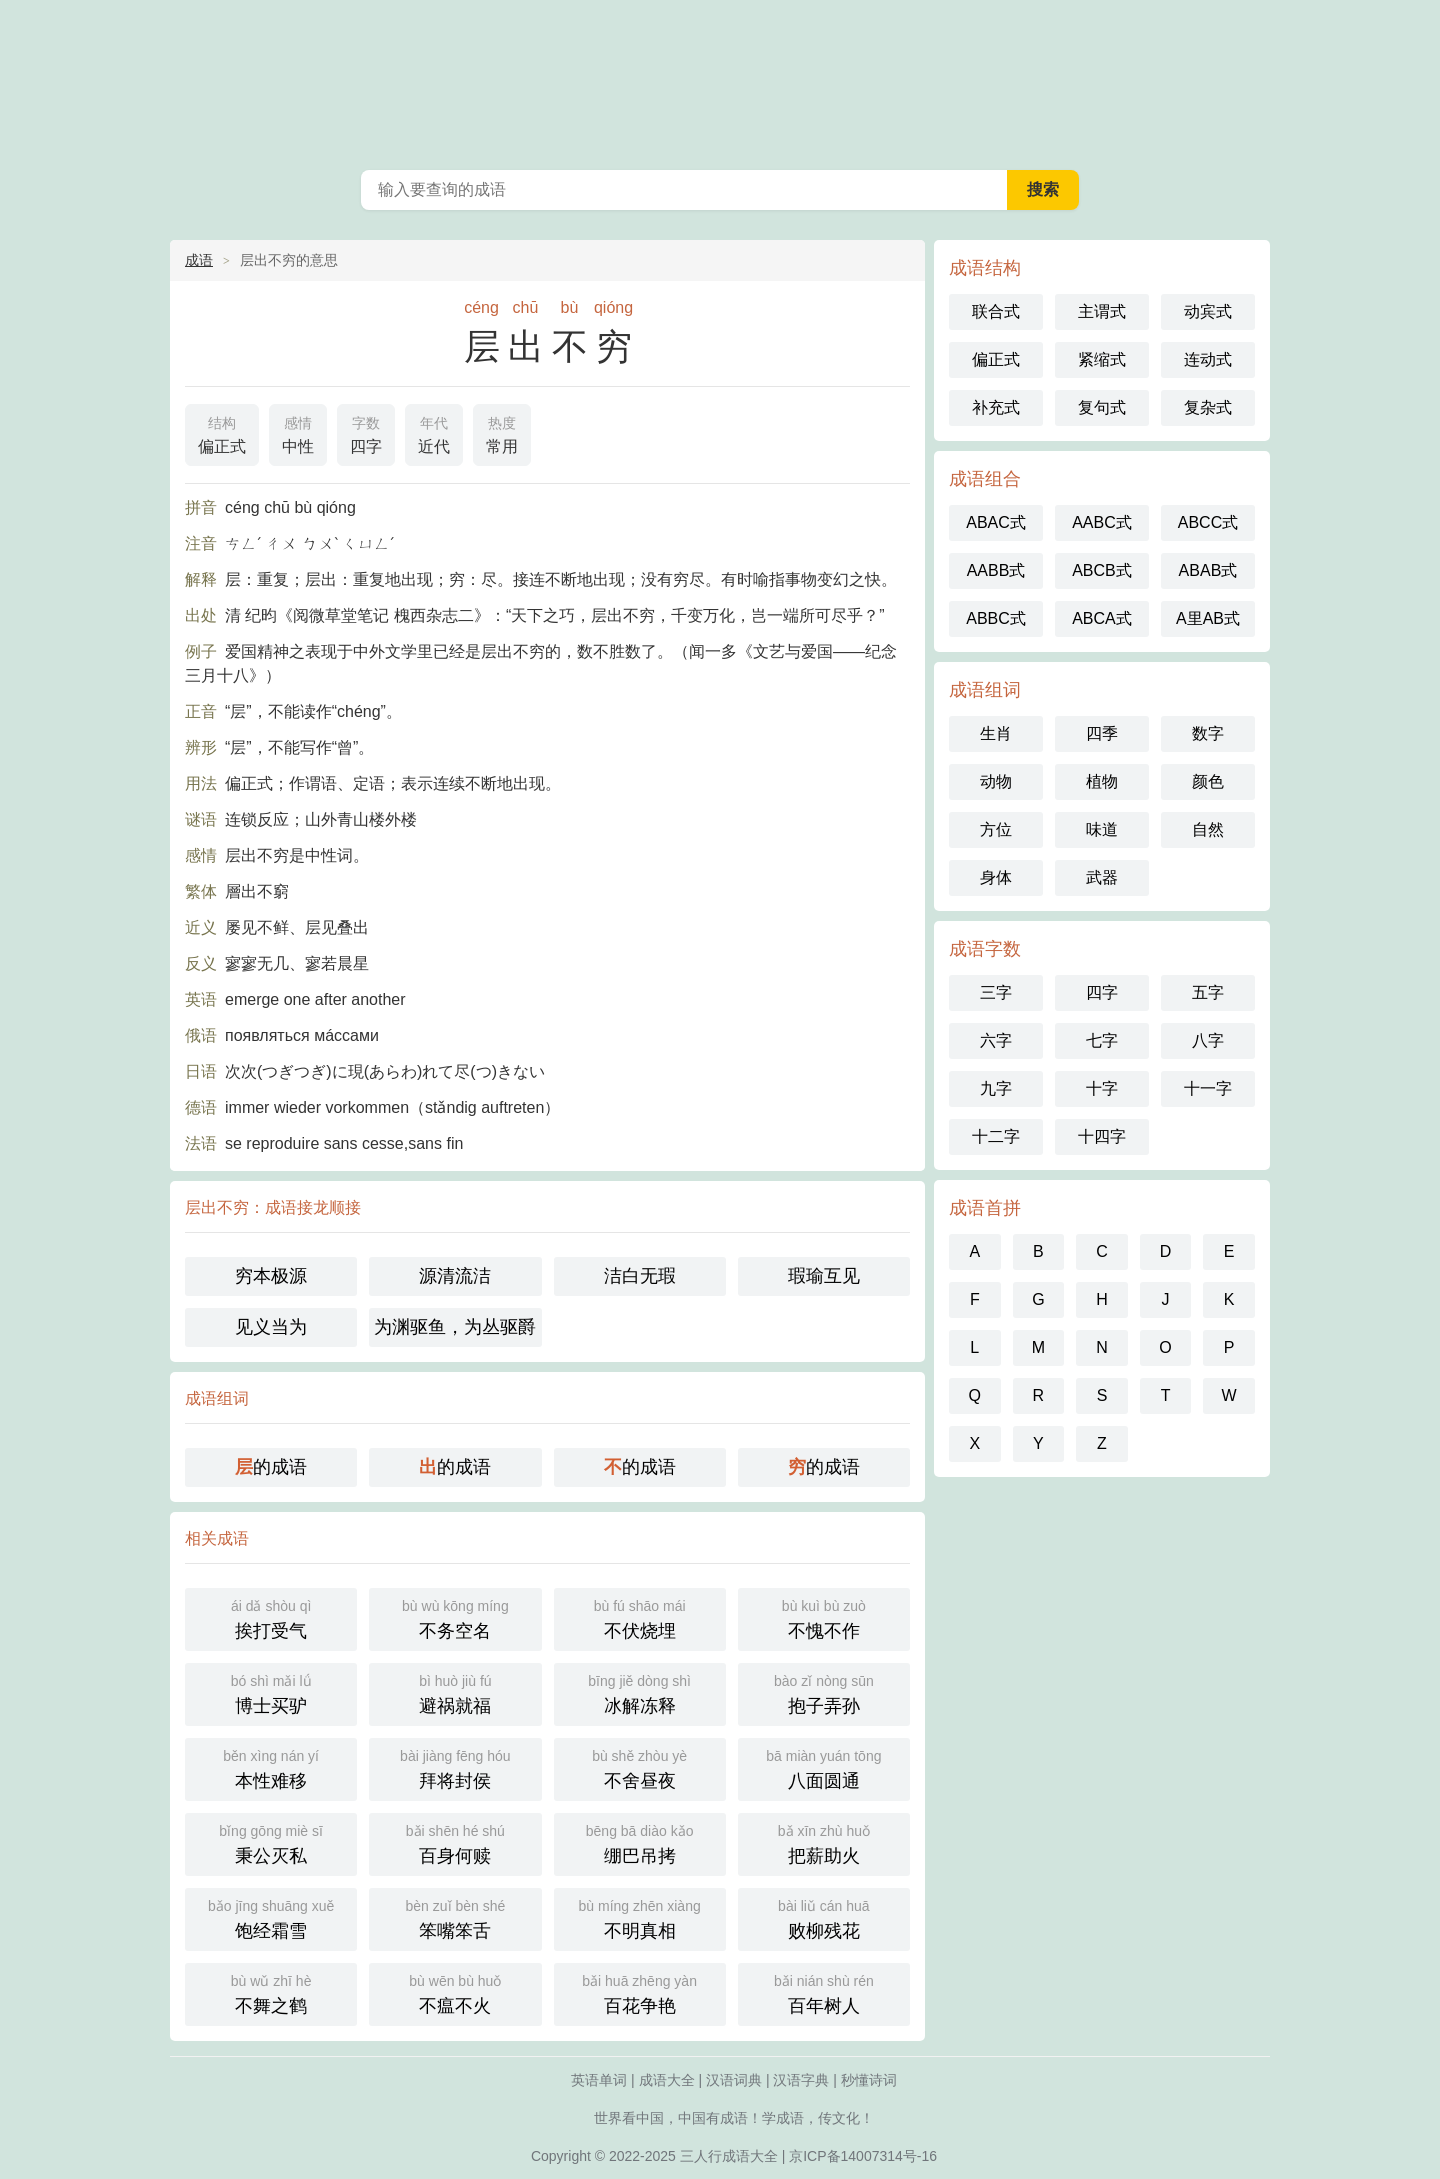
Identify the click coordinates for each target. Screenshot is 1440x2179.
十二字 (996, 1136)
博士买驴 (271, 1692)
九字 (996, 1088)
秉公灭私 (271, 1842)
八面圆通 (824, 1767)
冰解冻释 (640, 1692)
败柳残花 (824, 1917)
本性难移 (271, 1767)
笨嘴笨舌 (455, 1917)
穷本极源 (271, 1276)
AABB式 (996, 570)
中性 (298, 433)
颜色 (1208, 781)
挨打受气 (271, 1617)
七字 (1102, 1040)
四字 (366, 433)
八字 (1208, 1040)
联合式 (996, 311)
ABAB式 (1208, 570)
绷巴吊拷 (640, 1842)
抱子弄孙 (824, 1692)
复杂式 (1208, 407)
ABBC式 (996, 618)
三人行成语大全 (729, 2156)
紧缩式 (1102, 359)
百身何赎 (455, 1842)
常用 (502, 433)
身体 (996, 877)
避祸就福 (455, 1692)
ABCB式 (1102, 570)
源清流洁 (455, 1276)
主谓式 (1102, 311)
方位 (996, 829)
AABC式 (1102, 522)
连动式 (1208, 359)
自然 (1208, 829)
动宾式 (1208, 311)
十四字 (1102, 1136)
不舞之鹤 (271, 1992)
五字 (1208, 992)
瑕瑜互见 (824, 1276)
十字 (1102, 1088)
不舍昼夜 (640, 1767)
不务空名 (455, 1617)
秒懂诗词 (869, 2080)
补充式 (996, 407)
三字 (996, 992)
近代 (434, 433)
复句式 (1102, 407)
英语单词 (599, 2080)
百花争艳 (640, 1992)
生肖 (996, 733)
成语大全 (667, 2080)
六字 (996, 1040)
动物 (996, 781)
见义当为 (271, 1327)
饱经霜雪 (271, 1917)
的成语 (271, 1467)
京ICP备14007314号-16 (863, 2156)
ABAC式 (996, 522)
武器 (1102, 877)
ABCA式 (1102, 618)
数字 (1208, 733)
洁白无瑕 (640, 1276)
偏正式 (222, 433)
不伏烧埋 (640, 1617)
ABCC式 (1208, 522)
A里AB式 (1208, 618)
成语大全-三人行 (720, 80)
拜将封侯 (455, 1767)
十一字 (1208, 1088)
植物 (1102, 781)
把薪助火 (824, 1842)
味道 (1102, 829)
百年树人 (824, 1992)
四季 (1102, 733)
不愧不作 (824, 1617)
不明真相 (640, 1917)
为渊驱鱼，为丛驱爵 (455, 1327)
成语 (199, 260)
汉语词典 (734, 2080)
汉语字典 (801, 2080)
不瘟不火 (455, 1992)
